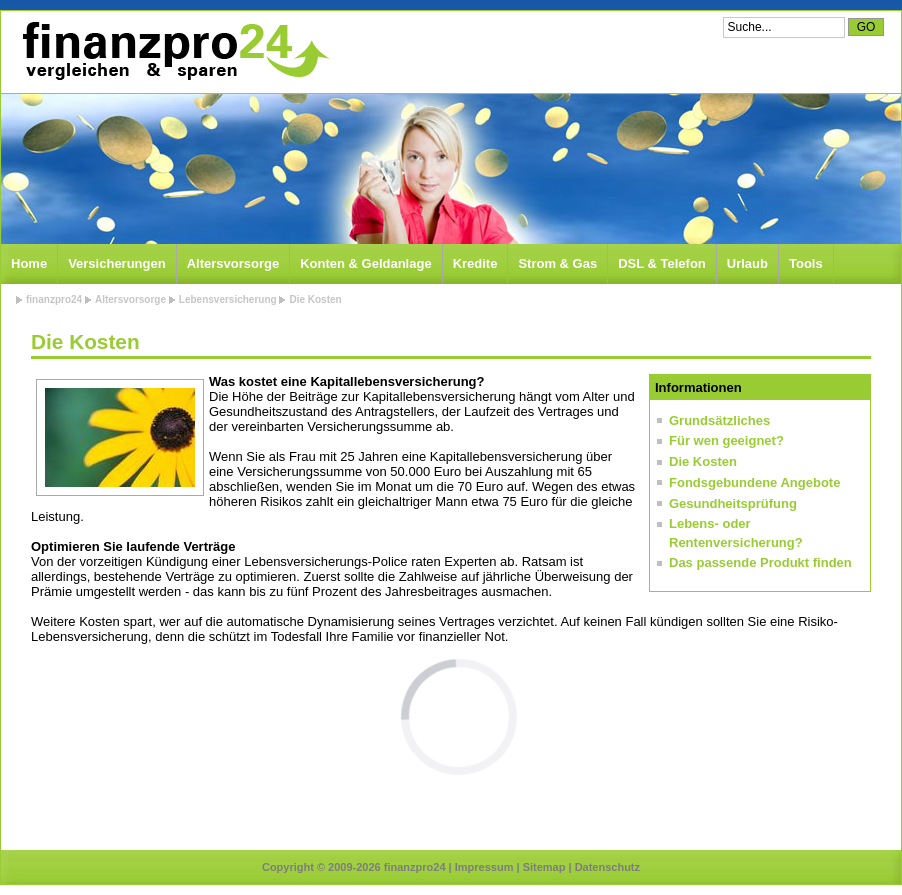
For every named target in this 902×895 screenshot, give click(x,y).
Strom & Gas (557, 263)
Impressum (484, 867)
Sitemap (544, 867)
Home (29, 263)
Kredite (475, 263)
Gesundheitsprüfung (733, 503)
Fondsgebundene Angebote (754, 482)
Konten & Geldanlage (365, 263)
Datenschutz (607, 867)
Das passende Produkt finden (760, 562)
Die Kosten (315, 299)
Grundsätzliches (719, 420)
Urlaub (747, 263)
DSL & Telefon (662, 263)
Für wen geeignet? (726, 440)
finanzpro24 (54, 299)
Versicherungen (117, 263)
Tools (806, 263)
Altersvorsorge (233, 263)
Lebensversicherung (228, 299)
